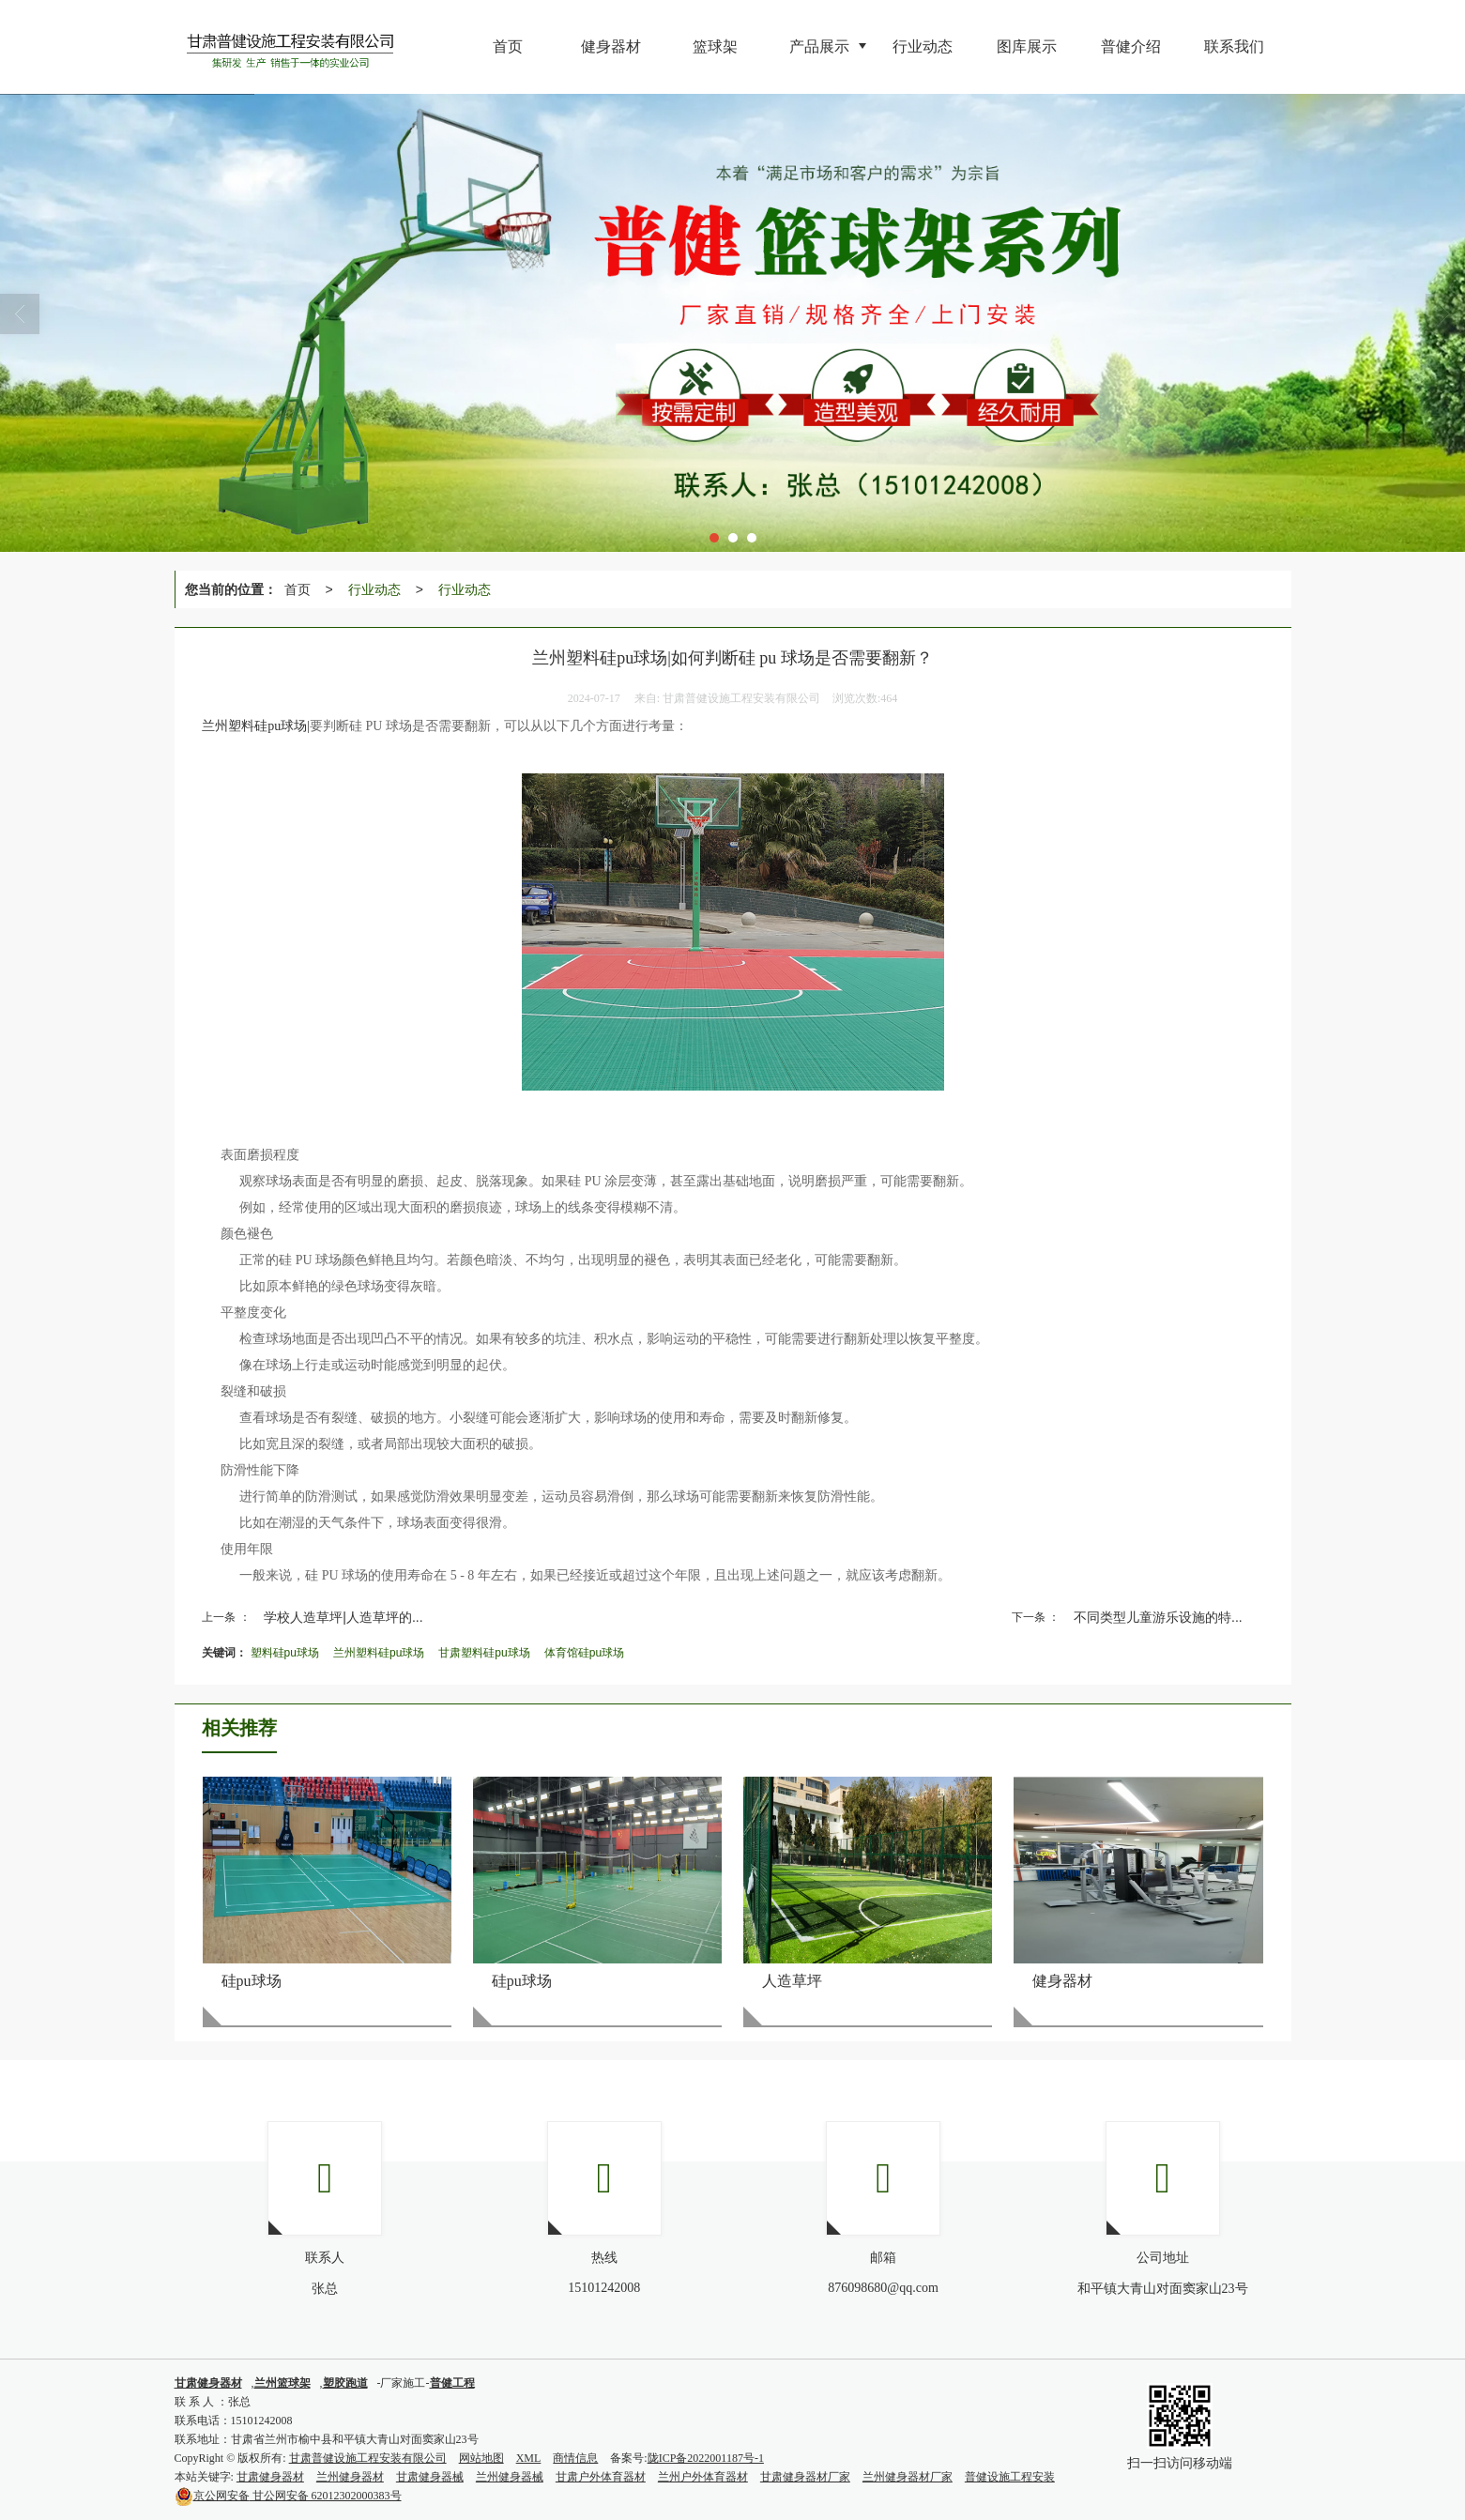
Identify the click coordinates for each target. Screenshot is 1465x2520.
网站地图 (481, 2458)
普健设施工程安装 (1010, 2476)
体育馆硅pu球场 (584, 1652)
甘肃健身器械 (430, 2476)
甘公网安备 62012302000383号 (288, 2495)
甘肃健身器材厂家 (805, 2476)
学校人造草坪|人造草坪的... (343, 1617)
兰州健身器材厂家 (907, 2476)
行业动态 (374, 589)
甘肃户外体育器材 (601, 2476)
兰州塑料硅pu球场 (378, 1652)
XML (529, 2458)
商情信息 (575, 2458)
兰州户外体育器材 (703, 2476)
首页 (297, 589)
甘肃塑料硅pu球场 (483, 1652)
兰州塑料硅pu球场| (256, 726)
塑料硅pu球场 (285, 1652)
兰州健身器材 (350, 2476)
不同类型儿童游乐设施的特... (1158, 1617)
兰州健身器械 (509, 2476)
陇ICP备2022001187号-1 (706, 2458)
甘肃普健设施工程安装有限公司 (368, 2458)
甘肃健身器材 (270, 2476)
